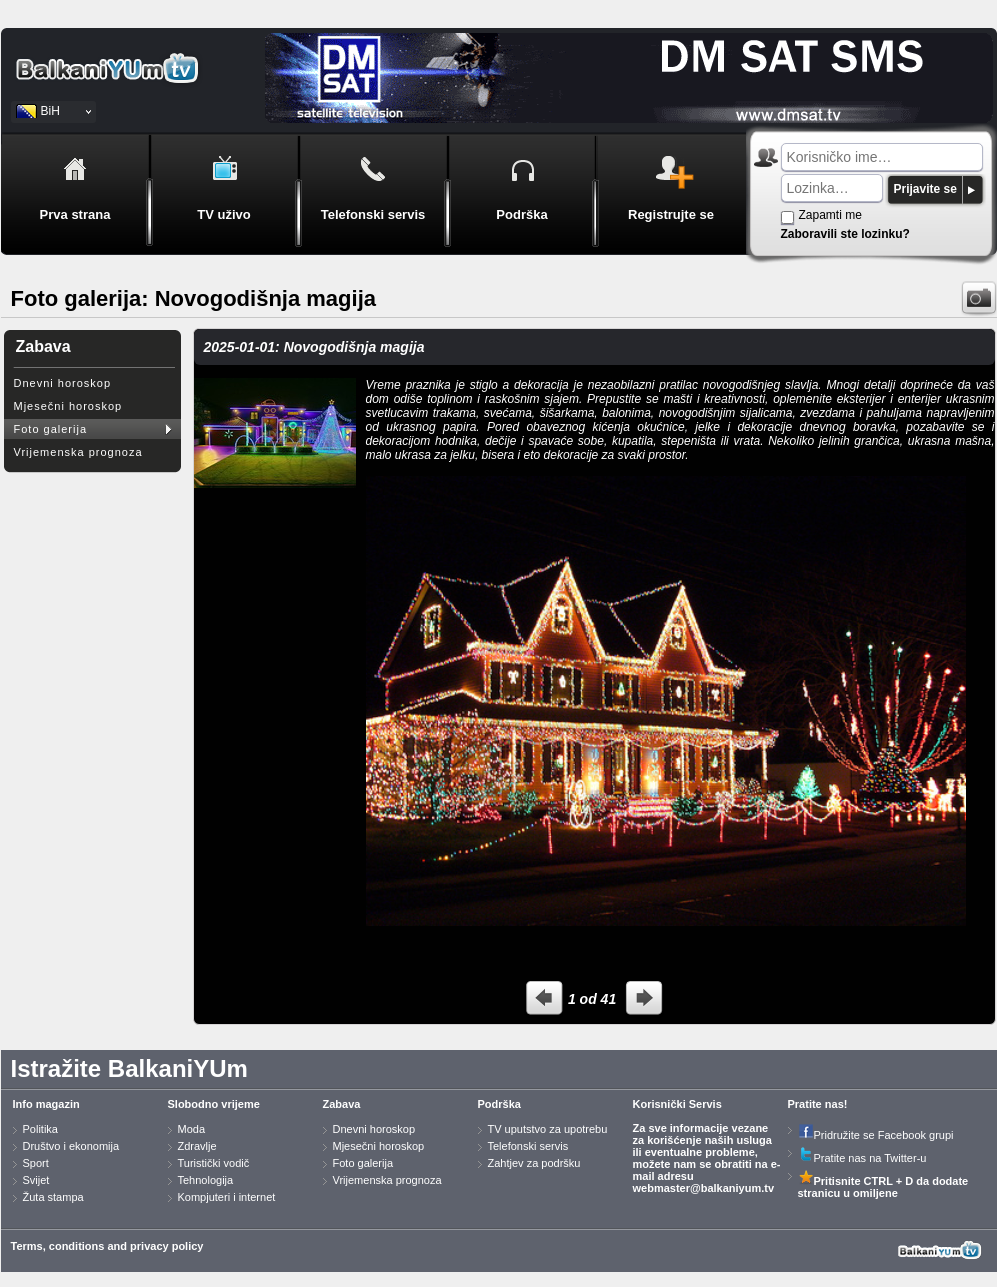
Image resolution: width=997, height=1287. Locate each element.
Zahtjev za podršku (534, 1163)
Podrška (499, 1104)
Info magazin (46, 1104)
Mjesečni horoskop (68, 406)
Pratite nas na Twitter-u (862, 1158)
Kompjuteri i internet (227, 1197)
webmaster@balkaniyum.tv (704, 1188)
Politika (40, 1129)
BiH (50, 111)
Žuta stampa (53, 1197)
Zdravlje (197, 1146)
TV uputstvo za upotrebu (548, 1129)
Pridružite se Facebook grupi (876, 1135)
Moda (192, 1129)
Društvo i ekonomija (71, 1146)
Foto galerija (51, 429)
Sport (36, 1163)
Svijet (36, 1180)
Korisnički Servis (677, 1104)
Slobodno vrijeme (214, 1104)
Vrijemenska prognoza (78, 452)
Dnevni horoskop (63, 383)
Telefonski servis (528, 1146)
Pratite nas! (818, 1104)
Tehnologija (206, 1180)
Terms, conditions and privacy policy (107, 1246)
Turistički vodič (214, 1163)
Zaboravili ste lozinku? (845, 234)
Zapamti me (830, 215)
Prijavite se (925, 189)
